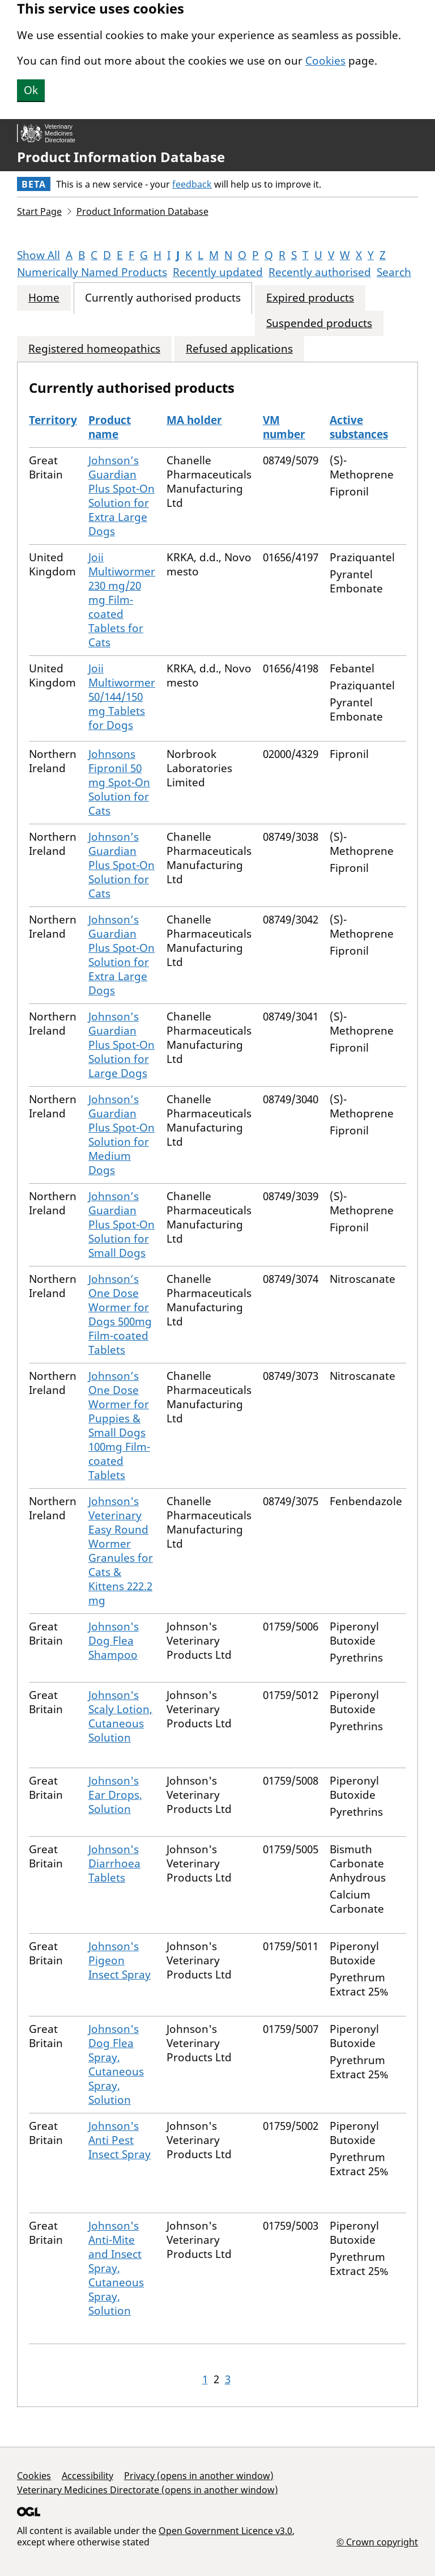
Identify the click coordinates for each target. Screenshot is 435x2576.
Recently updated (218, 272)
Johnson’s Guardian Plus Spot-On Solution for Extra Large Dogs (121, 496)
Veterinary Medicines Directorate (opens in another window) (147, 2490)
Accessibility (87, 2475)
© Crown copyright (377, 2542)
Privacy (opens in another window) (199, 2475)
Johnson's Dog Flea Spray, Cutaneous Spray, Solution (116, 2064)
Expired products (310, 298)
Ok (31, 90)
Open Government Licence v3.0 (225, 2530)
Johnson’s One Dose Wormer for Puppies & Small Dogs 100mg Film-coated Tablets (119, 1425)
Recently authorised (319, 272)
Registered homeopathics (94, 349)
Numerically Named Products (92, 272)
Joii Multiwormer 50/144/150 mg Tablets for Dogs (121, 696)
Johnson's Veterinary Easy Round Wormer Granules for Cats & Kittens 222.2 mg (120, 1551)
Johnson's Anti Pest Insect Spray (119, 2140)
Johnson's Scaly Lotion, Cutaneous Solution (120, 1716)
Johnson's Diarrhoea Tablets (114, 1863)
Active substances (359, 427)
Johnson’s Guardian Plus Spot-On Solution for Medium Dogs (121, 1134)
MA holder (194, 420)
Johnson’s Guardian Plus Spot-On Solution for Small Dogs (121, 1224)
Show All (38, 255)
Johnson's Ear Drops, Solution (115, 1794)
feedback (192, 184)
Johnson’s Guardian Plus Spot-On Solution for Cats (121, 865)
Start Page (39, 211)
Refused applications (239, 349)
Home (43, 298)
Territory (53, 420)
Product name (109, 427)
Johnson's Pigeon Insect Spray (119, 1960)
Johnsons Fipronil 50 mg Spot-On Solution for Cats (119, 782)
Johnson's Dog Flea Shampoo (113, 1640)
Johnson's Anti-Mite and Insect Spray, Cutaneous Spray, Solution (116, 2268)
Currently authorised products (163, 298)
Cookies (325, 60)
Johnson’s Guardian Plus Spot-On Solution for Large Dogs (121, 1045)
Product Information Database (121, 157)
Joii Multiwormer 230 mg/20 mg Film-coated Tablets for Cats (121, 600)
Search (394, 272)
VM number (284, 427)
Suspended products (319, 323)
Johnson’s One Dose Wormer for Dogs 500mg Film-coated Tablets (120, 1314)
